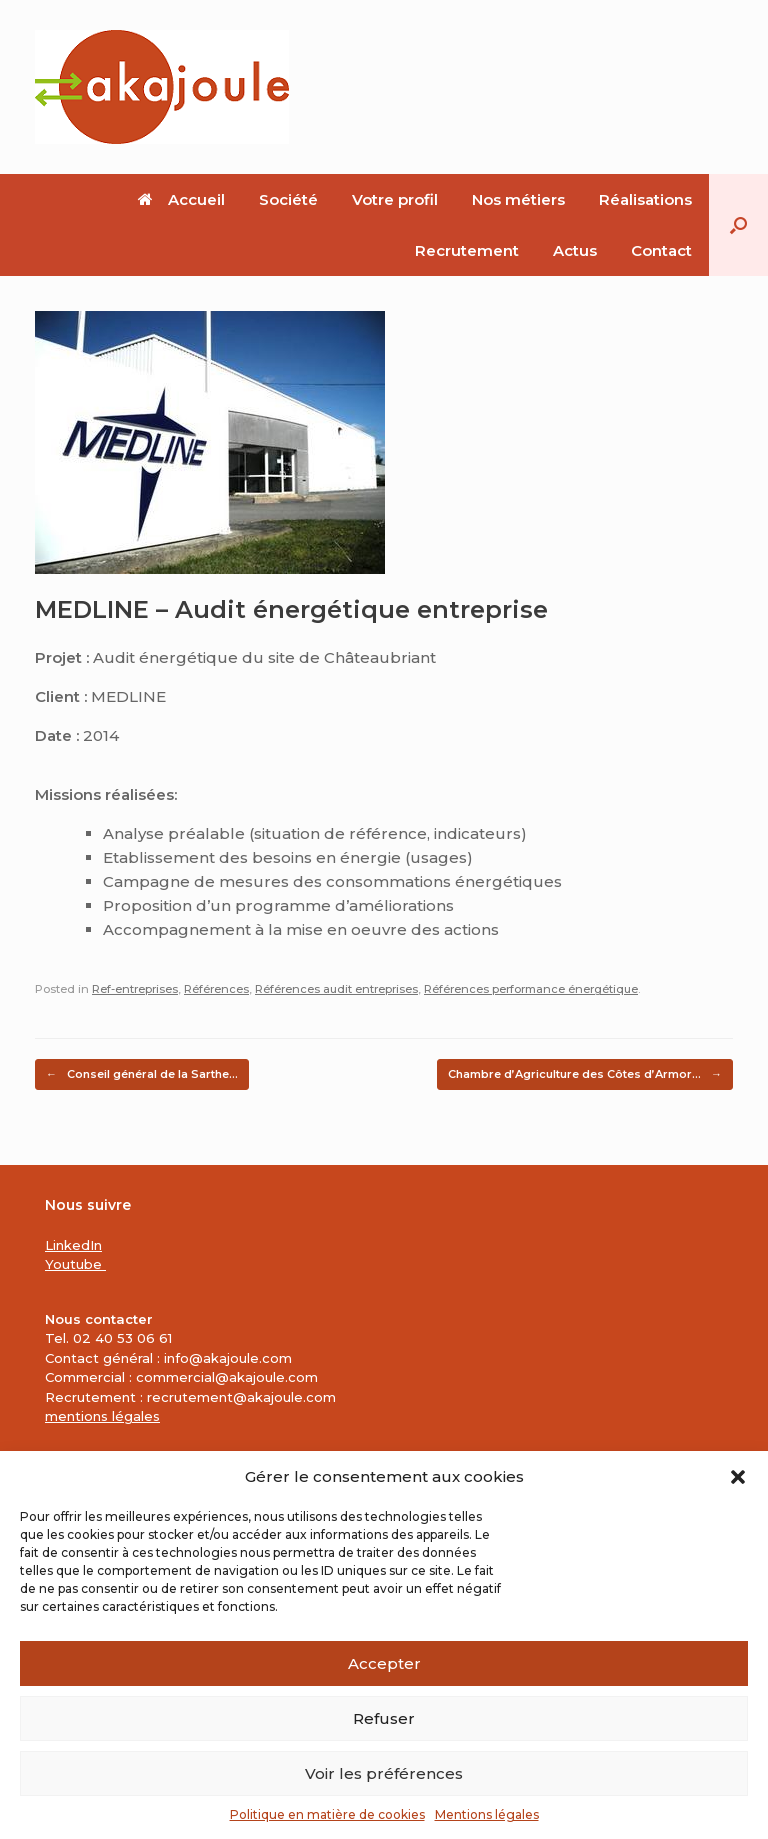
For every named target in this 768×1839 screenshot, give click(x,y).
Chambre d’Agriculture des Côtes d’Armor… (585, 1074)
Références (216, 989)
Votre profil (395, 199)
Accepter (384, 1663)
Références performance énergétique (531, 989)
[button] (738, 1477)
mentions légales (102, 1416)
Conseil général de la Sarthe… (142, 1074)
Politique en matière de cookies (327, 1814)
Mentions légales (487, 1814)
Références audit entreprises (336, 989)
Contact (661, 250)
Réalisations (645, 199)
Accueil (181, 199)
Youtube (75, 1264)
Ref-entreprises (135, 989)
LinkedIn (73, 1245)
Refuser (384, 1718)
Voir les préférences (384, 1773)
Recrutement (467, 250)
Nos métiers (518, 199)
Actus (575, 250)
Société (288, 199)
